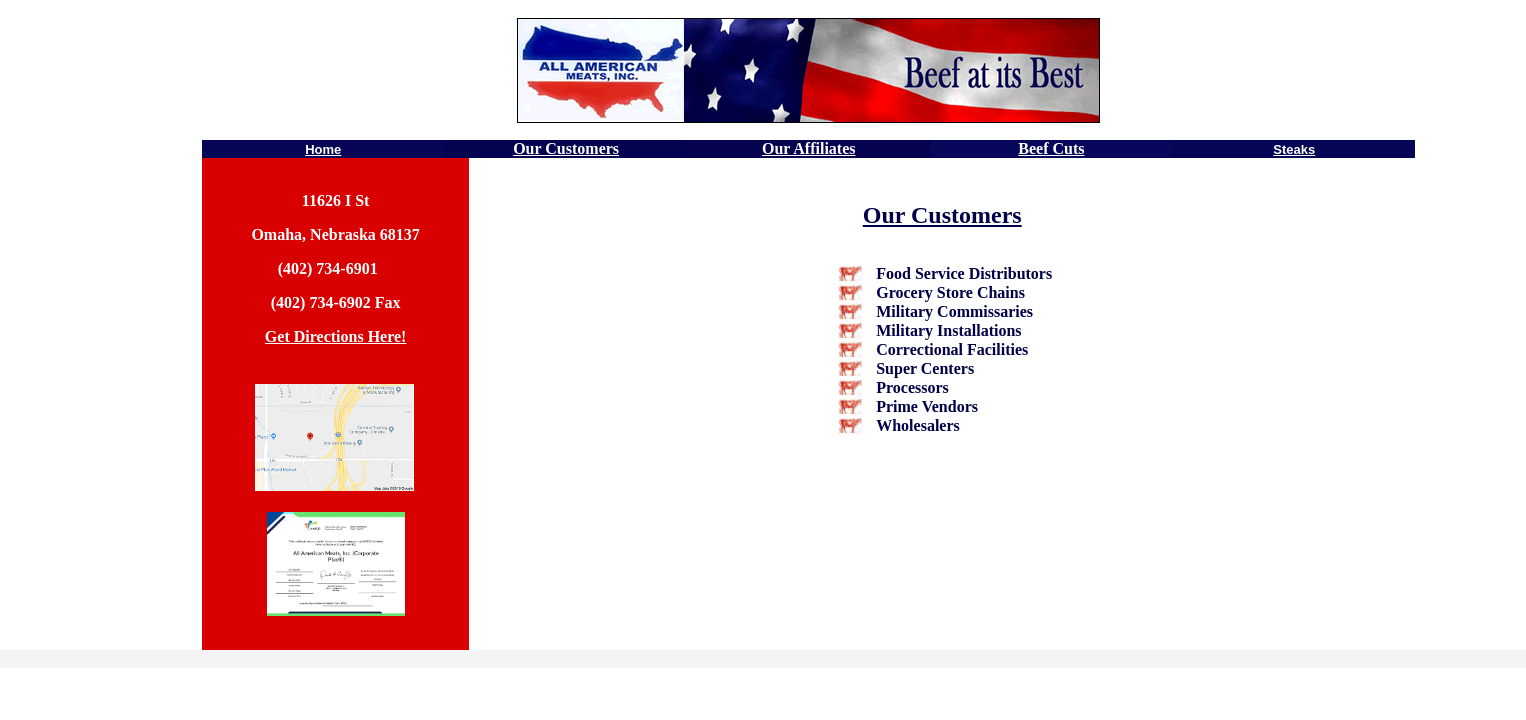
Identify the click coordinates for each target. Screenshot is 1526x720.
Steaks (1294, 149)
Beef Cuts (1051, 148)
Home (323, 149)
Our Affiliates (808, 148)
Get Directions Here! (336, 336)
